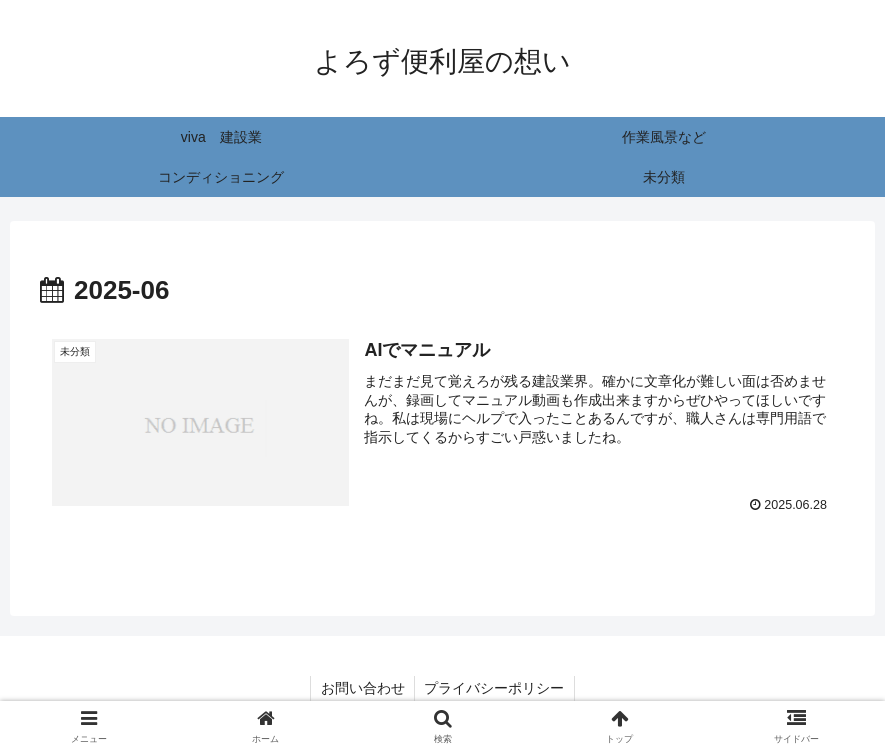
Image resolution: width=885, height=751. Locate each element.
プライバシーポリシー (495, 688)
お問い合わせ (362, 688)
